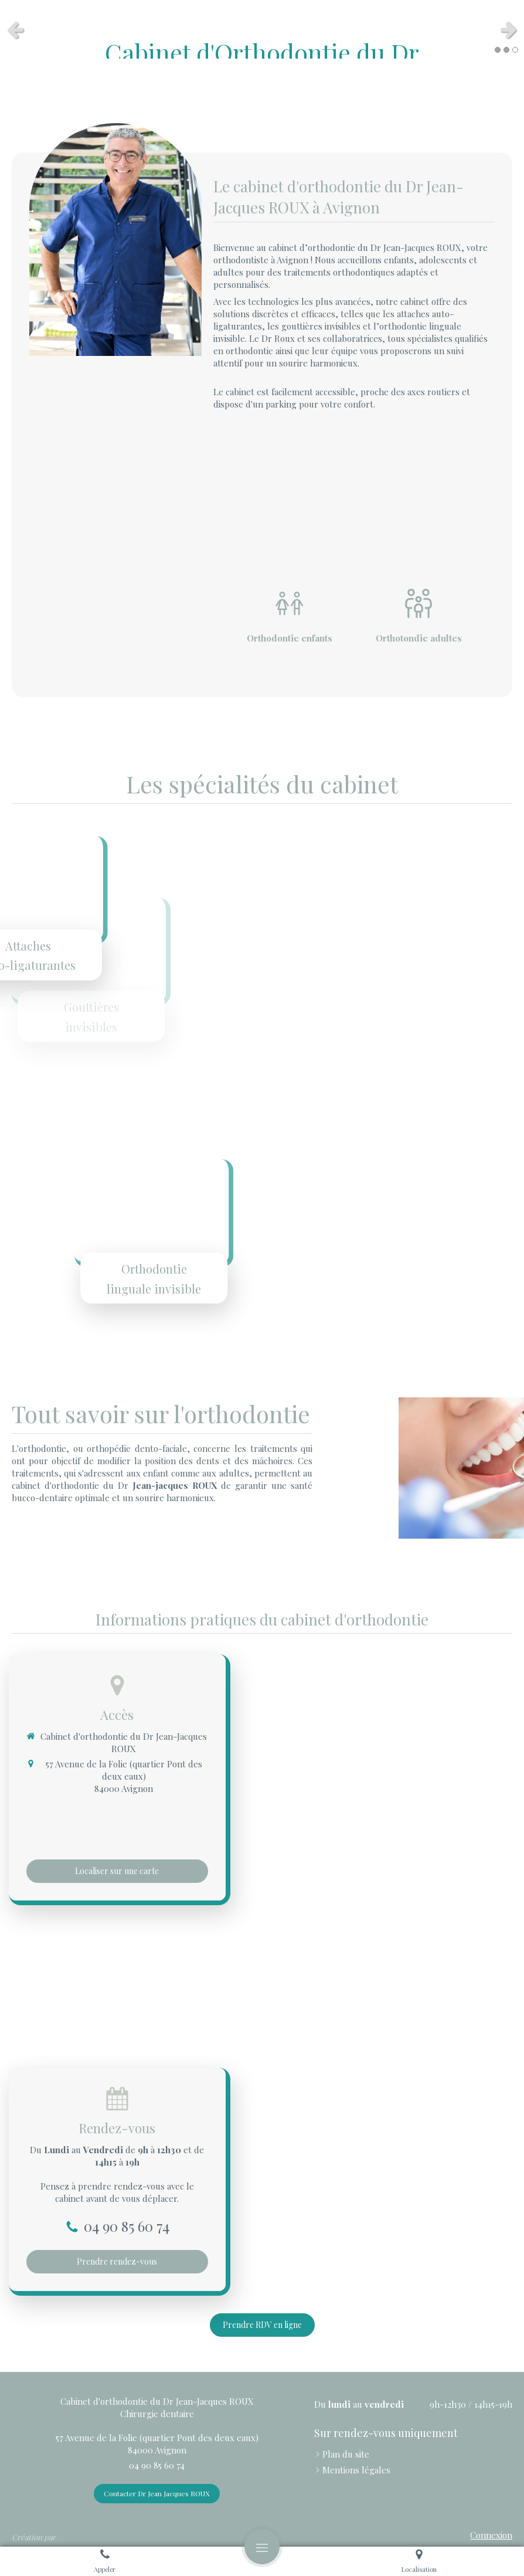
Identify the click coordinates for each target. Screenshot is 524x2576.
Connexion (491, 2535)
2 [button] (506, 50)
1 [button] (498, 50)
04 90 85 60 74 (126, 2226)
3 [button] (515, 50)
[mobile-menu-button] (262, 2546)
